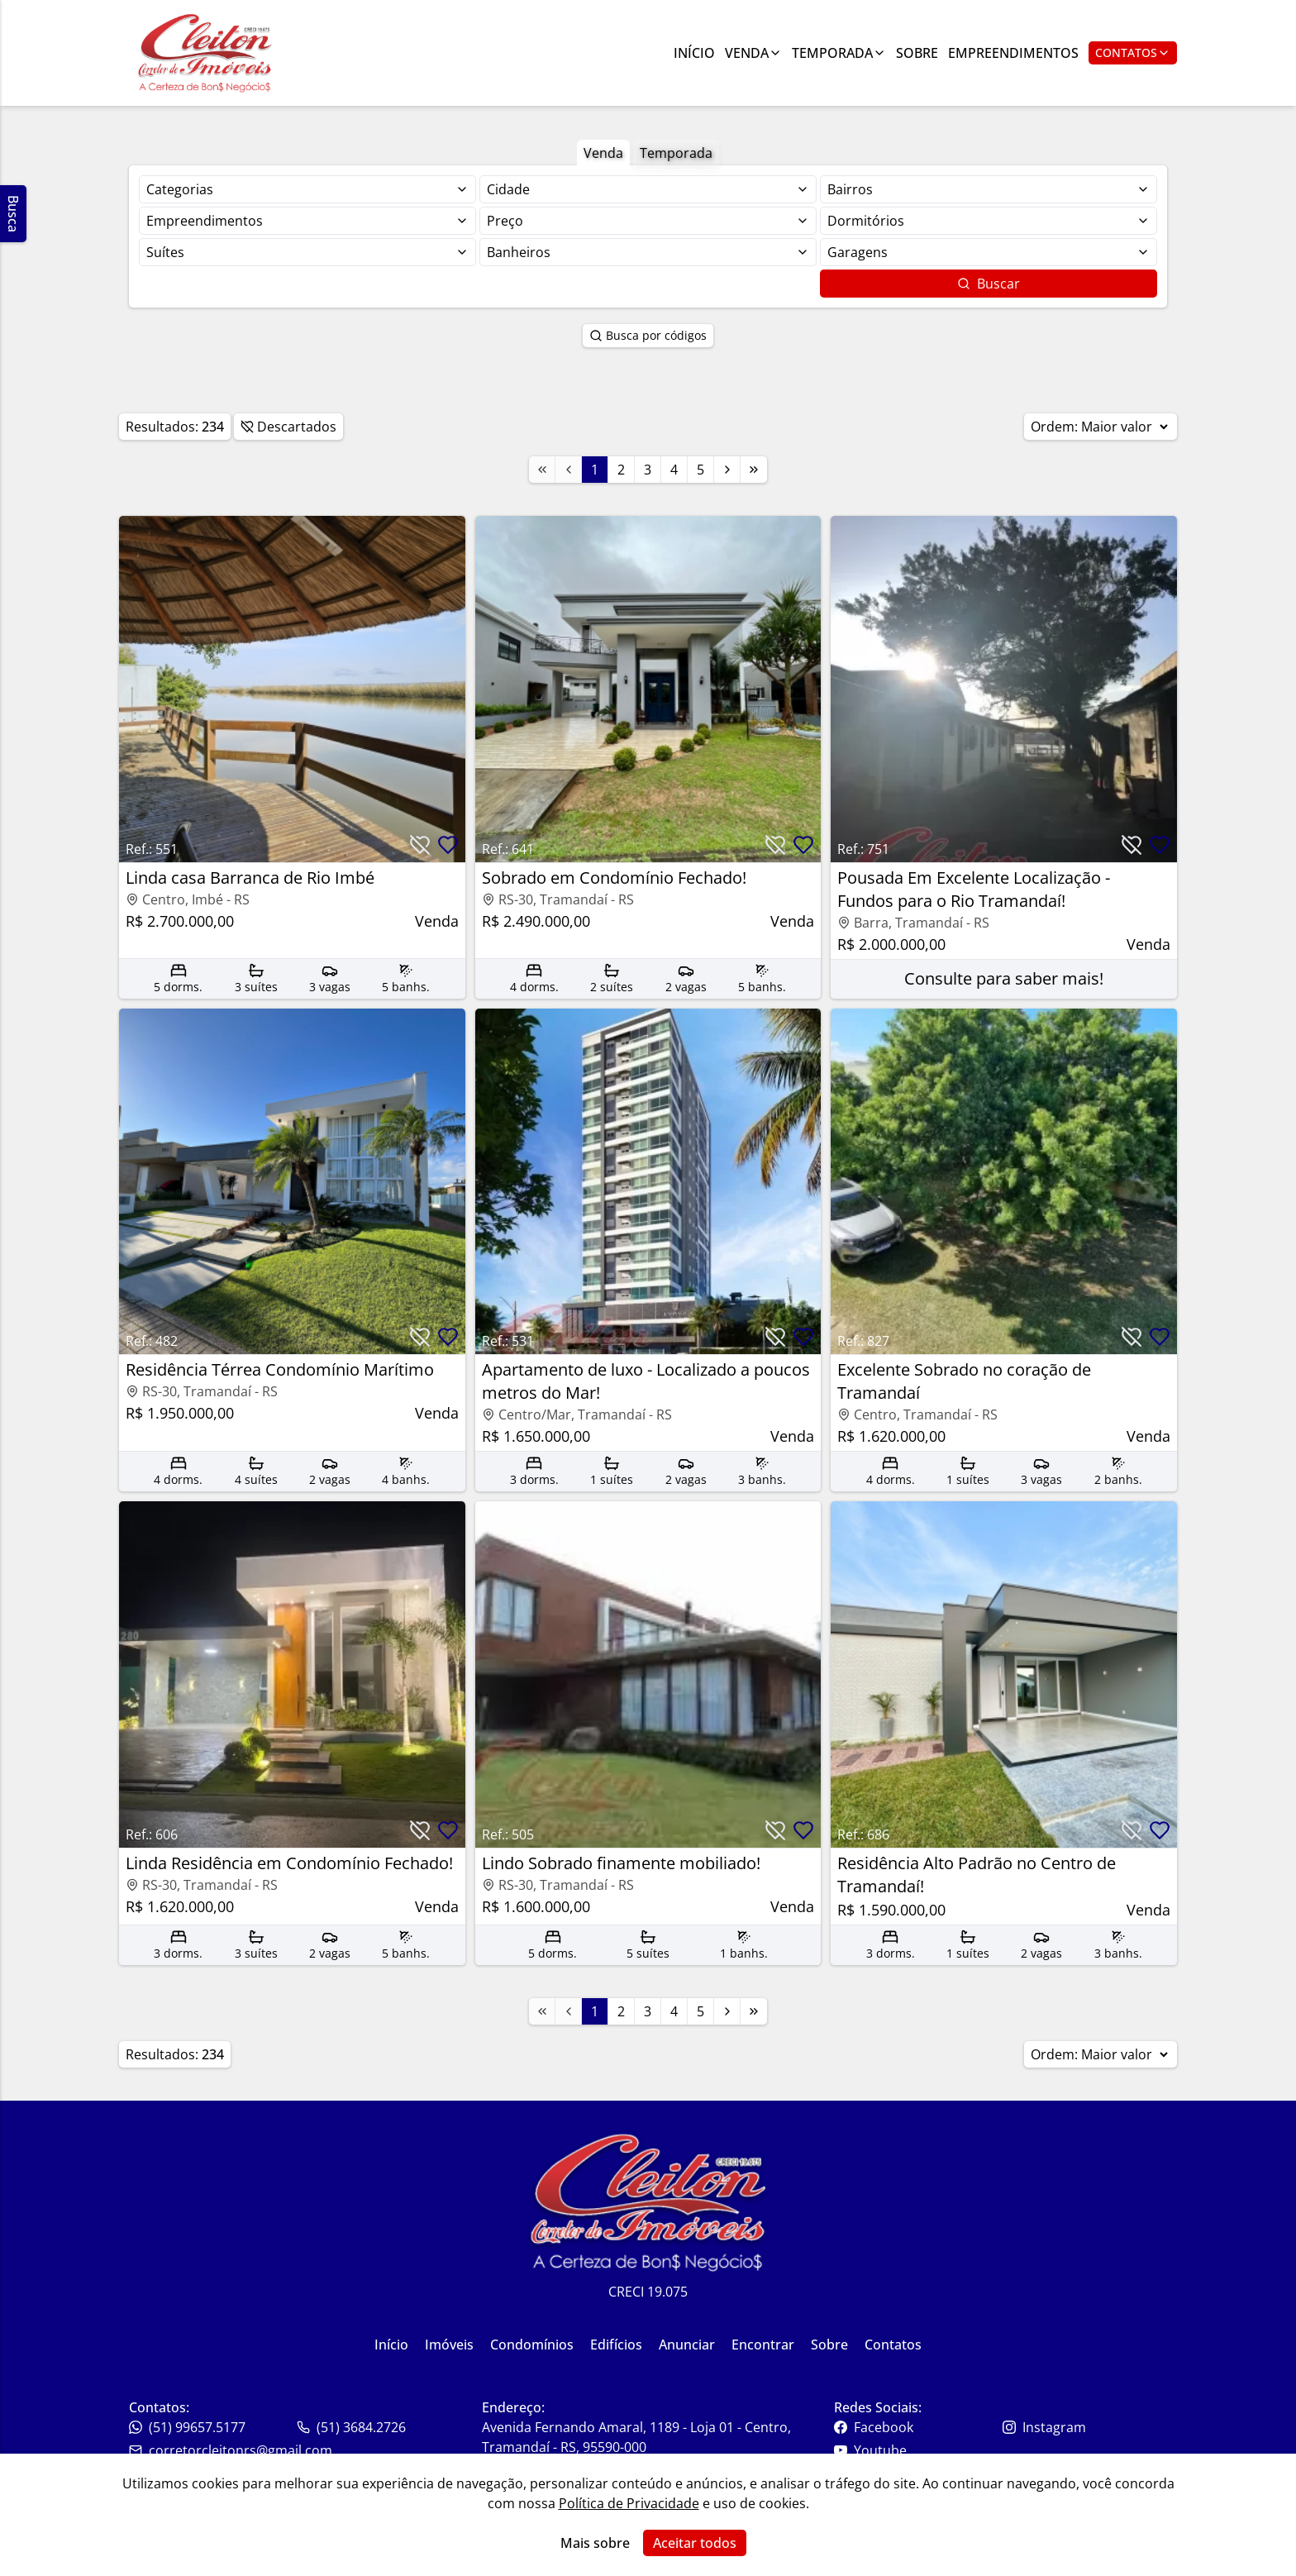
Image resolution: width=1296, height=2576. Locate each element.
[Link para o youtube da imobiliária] (916, 2450)
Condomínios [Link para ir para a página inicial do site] (532, 2344)
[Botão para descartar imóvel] (420, 845)
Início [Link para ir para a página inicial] (694, 53)
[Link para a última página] (754, 469)
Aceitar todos (694, 2543)
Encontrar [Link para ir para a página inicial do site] (762, 2344)
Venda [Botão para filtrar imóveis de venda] (603, 153)
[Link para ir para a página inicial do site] (205, 53)
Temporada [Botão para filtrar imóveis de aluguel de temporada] (676, 153)
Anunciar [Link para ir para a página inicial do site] (687, 2344)
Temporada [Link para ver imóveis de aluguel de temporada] (839, 53)
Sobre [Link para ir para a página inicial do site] (829, 2344)
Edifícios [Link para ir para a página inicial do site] (616, 2344)
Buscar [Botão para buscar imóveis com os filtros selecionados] (988, 283)
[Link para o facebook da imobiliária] (916, 2427)
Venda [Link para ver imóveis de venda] (753, 53)
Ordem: (1100, 426)
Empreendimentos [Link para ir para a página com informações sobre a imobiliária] (1013, 53)
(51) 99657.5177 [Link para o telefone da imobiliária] (187, 2427)
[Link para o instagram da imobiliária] (1085, 2427)
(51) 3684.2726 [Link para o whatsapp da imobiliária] (351, 2427)
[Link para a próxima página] (727, 469)
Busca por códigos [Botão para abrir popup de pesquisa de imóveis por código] (648, 335)
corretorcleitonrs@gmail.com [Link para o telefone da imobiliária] (230, 2450)
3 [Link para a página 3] (647, 469)
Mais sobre (595, 2543)
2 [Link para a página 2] (621, 469)
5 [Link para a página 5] (700, 469)
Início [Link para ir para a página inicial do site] (391, 2344)
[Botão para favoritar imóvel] (448, 845)
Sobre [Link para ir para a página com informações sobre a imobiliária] (917, 53)
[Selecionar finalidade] (307, 189)
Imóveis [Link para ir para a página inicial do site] (449, 2344)
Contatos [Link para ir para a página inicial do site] (893, 2344)
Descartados (288, 426)
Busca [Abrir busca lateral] (13, 213)
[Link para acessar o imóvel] (292, 757)
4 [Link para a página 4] (674, 469)
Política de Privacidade (629, 2503)
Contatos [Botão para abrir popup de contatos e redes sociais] (1132, 52)
